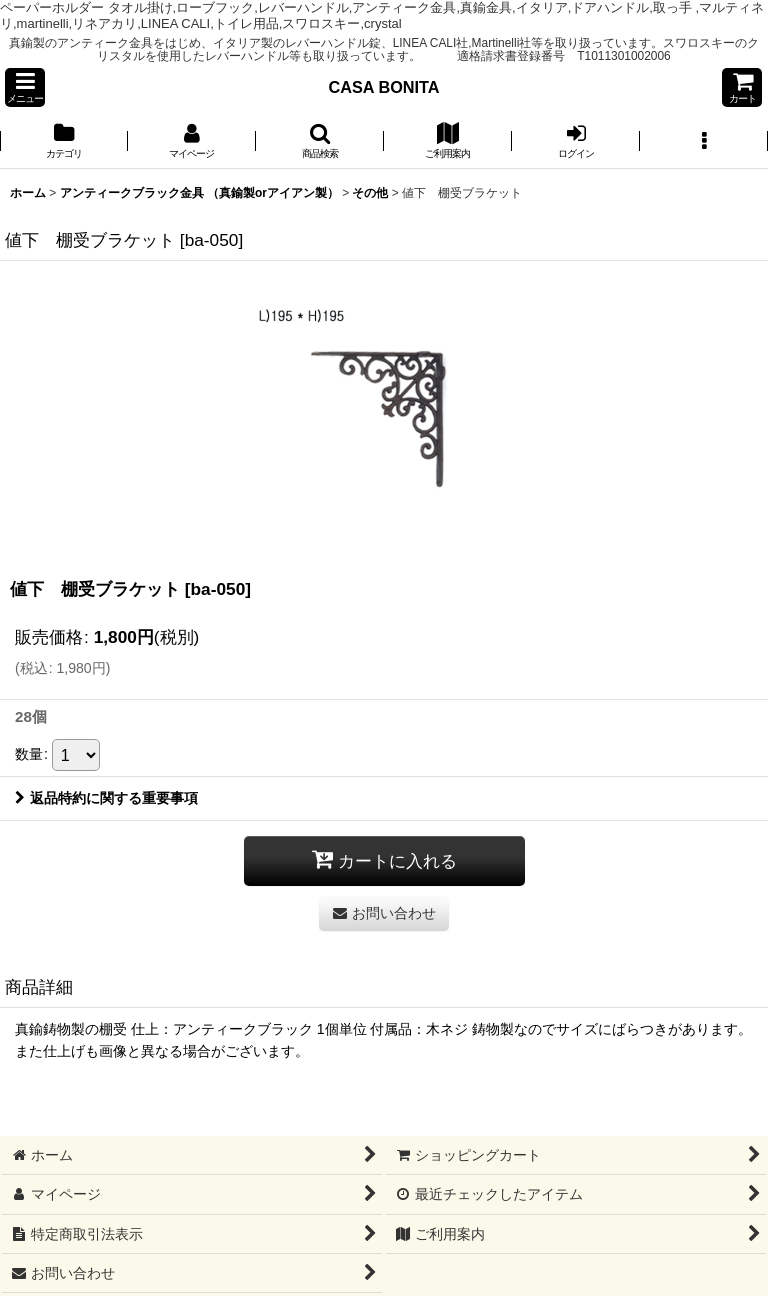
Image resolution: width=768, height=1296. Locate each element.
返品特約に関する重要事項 (106, 798)
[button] (25, 87)
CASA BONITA (383, 87)
